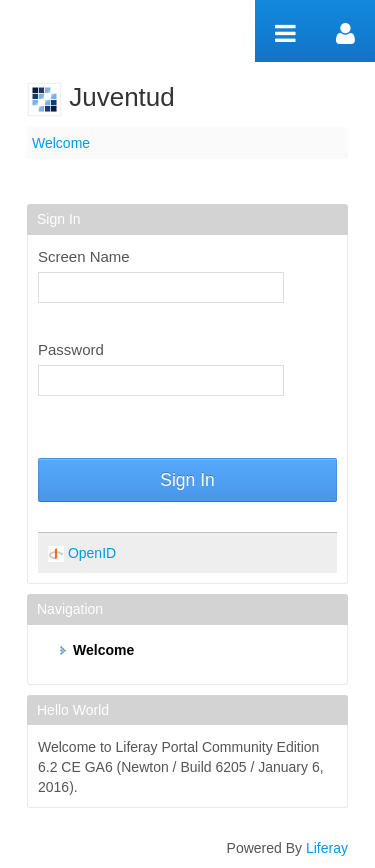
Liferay (327, 848)
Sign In (187, 480)
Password (71, 349)
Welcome (61, 143)
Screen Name (84, 256)
